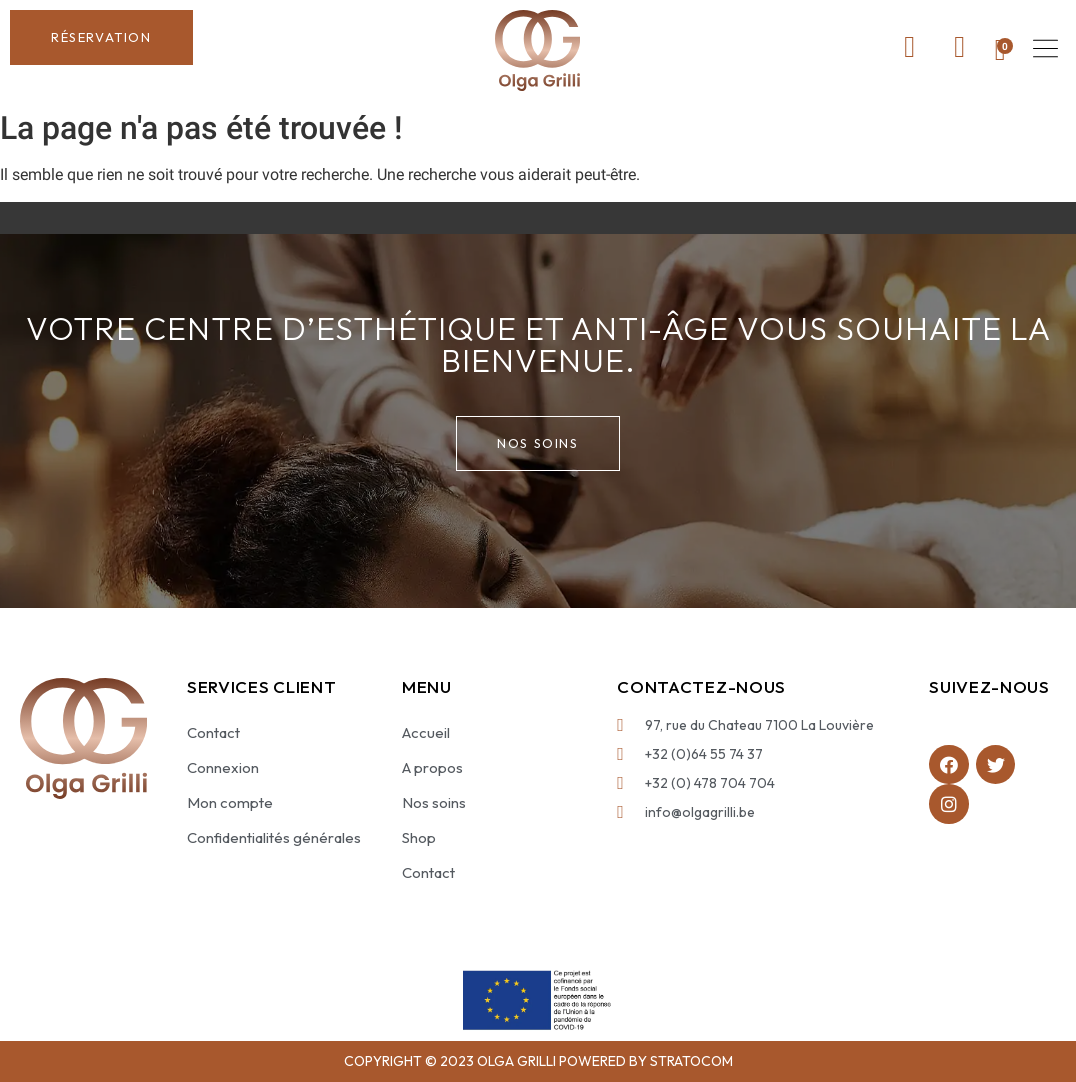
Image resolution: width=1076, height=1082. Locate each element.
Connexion (223, 767)
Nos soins (434, 802)
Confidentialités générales (274, 837)
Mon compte (230, 802)
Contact (213, 732)
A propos (432, 767)
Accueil (426, 732)
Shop (419, 837)
